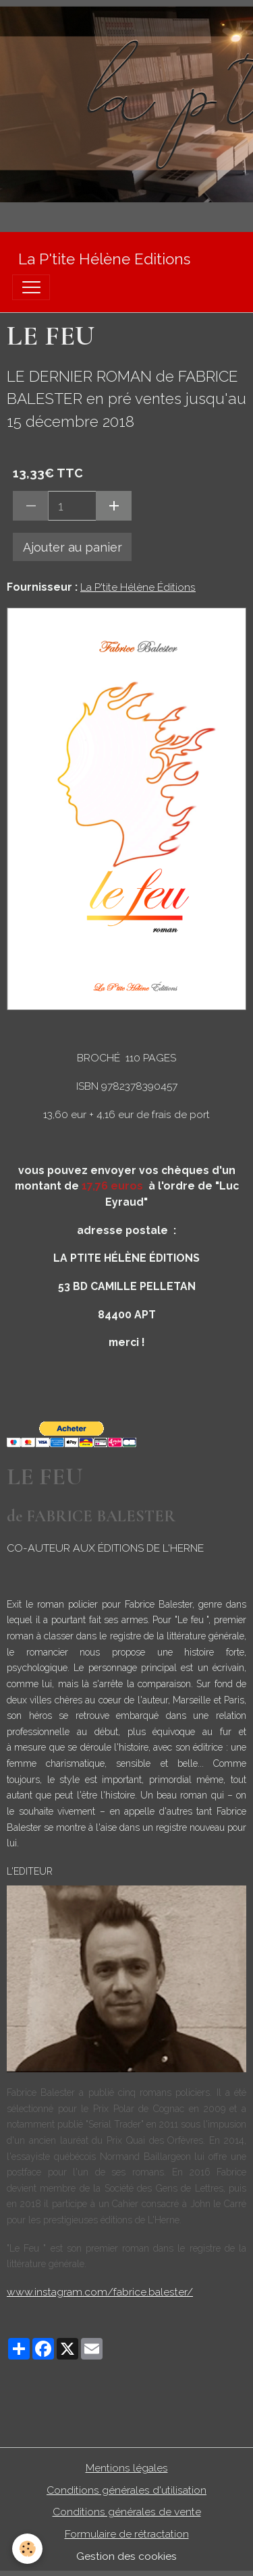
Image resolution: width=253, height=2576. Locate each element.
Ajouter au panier (72, 547)
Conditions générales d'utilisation (126, 2490)
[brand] (104, 259)
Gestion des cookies (126, 2556)
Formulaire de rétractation (127, 2533)
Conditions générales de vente (127, 2511)
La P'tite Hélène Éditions (138, 587)
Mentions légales (127, 2467)
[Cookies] (27, 2549)
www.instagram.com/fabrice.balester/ (100, 2291)
